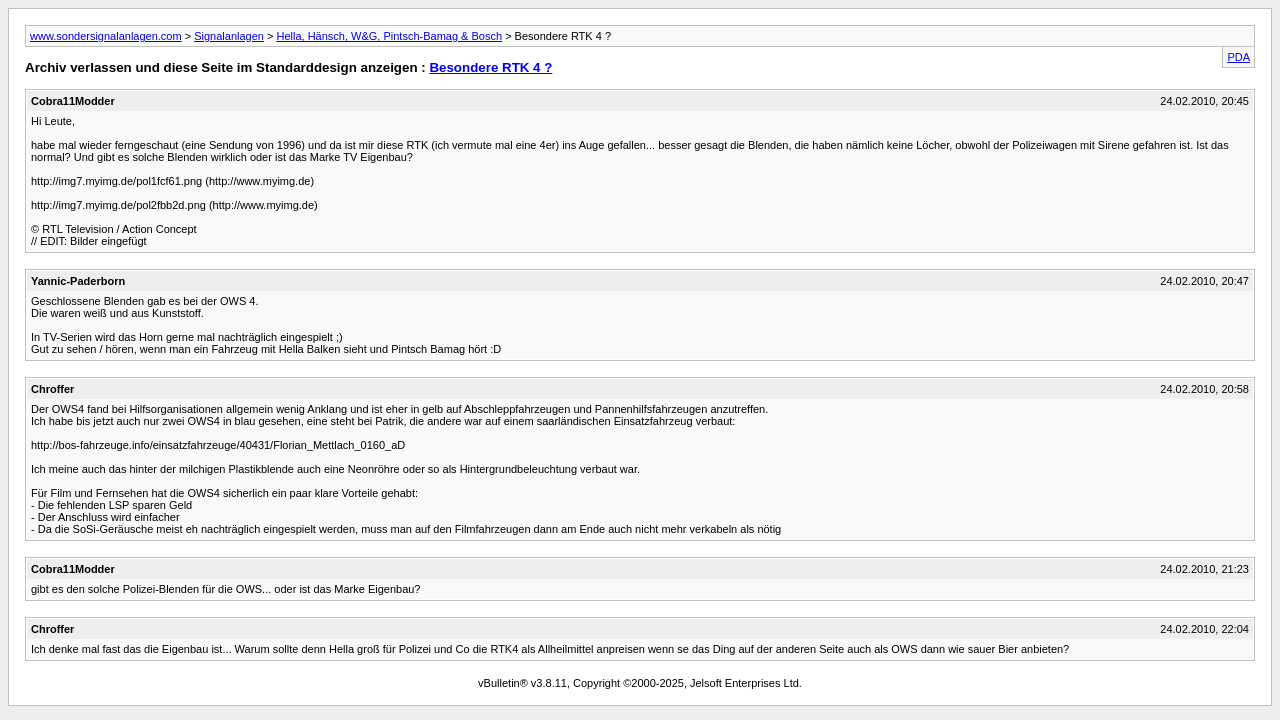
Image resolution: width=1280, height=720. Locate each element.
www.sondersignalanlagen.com (106, 36)
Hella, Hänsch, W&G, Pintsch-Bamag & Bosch (389, 36)
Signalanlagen (229, 36)
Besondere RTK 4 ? (490, 67)
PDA (1238, 57)
